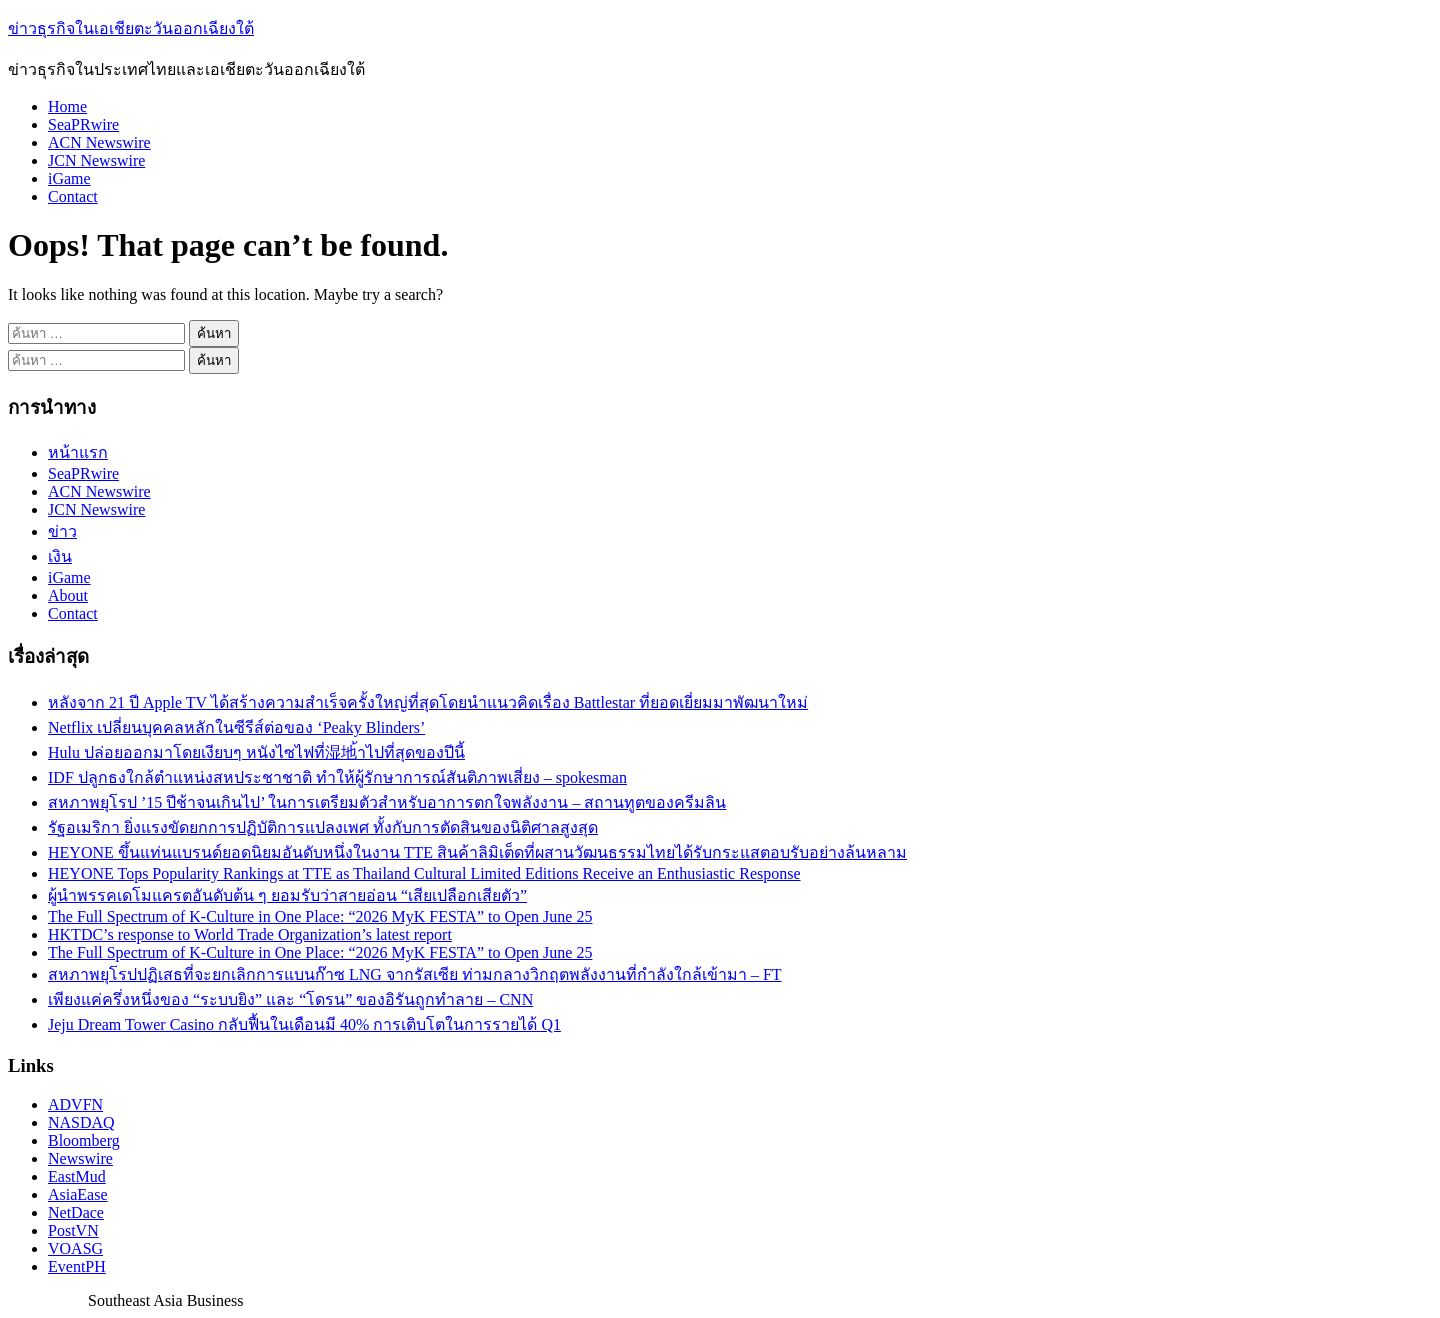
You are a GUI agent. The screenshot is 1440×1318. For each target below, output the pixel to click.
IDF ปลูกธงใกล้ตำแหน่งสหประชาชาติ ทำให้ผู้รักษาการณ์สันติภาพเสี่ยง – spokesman (337, 777)
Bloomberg (84, 1140)
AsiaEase (78, 1194)
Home (67, 106)
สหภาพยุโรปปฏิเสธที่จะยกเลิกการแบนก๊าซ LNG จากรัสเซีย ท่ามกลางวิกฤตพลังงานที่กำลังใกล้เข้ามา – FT (415, 974)
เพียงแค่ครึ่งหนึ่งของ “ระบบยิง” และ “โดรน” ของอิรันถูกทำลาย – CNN (290, 999)
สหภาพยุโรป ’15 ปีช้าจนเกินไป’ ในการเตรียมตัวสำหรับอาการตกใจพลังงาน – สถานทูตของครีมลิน (387, 802)
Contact (73, 196)
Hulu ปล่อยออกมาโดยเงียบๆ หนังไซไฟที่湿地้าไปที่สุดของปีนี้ (256, 752)
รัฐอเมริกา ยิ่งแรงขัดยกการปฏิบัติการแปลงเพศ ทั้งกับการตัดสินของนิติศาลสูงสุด (323, 827)
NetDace (76, 1212)
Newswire (80, 1158)
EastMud (77, 1176)
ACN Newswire (99, 142)
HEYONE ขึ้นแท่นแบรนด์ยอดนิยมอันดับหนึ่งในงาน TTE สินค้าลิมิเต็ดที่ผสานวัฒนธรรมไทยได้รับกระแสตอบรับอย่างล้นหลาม (477, 852)
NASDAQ (81, 1122)
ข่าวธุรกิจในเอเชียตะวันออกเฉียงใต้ (131, 28)
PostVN (73, 1230)
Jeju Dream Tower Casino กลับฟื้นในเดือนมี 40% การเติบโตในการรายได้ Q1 (304, 1024)
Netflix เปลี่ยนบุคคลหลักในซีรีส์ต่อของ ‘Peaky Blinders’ (236, 727)
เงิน (60, 556)
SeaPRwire (83, 124)
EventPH (77, 1266)
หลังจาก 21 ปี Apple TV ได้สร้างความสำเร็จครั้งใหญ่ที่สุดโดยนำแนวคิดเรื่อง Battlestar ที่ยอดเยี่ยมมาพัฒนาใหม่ (428, 702)
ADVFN (75, 1104)
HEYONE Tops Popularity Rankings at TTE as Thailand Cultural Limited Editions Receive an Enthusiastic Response (424, 873)
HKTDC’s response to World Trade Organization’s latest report (250, 934)
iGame (69, 178)
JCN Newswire (96, 160)
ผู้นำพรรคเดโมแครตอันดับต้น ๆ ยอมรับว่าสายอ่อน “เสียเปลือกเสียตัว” (287, 895)
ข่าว (62, 531)
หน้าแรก (78, 452)
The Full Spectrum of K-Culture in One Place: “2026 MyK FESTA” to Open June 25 (320, 916)
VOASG (75, 1248)
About (68, 595)
